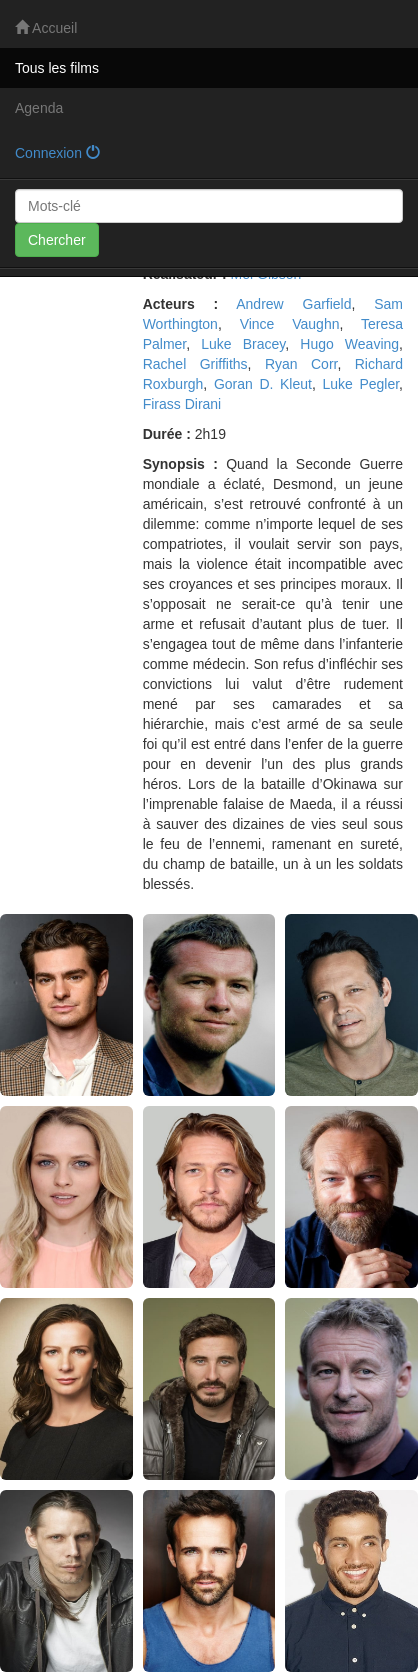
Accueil (46, 28)
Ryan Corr (301, 364)
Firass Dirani (182, 404)
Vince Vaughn (290, 324)
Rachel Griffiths (195, 364)
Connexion (57, 153)
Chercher (57, 240)
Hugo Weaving (349, 344)
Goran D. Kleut (263, 384)
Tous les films (57, 68)
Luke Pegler (360, 384)
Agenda (39, 108)
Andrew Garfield (293, 304)
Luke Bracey (243, 344)
